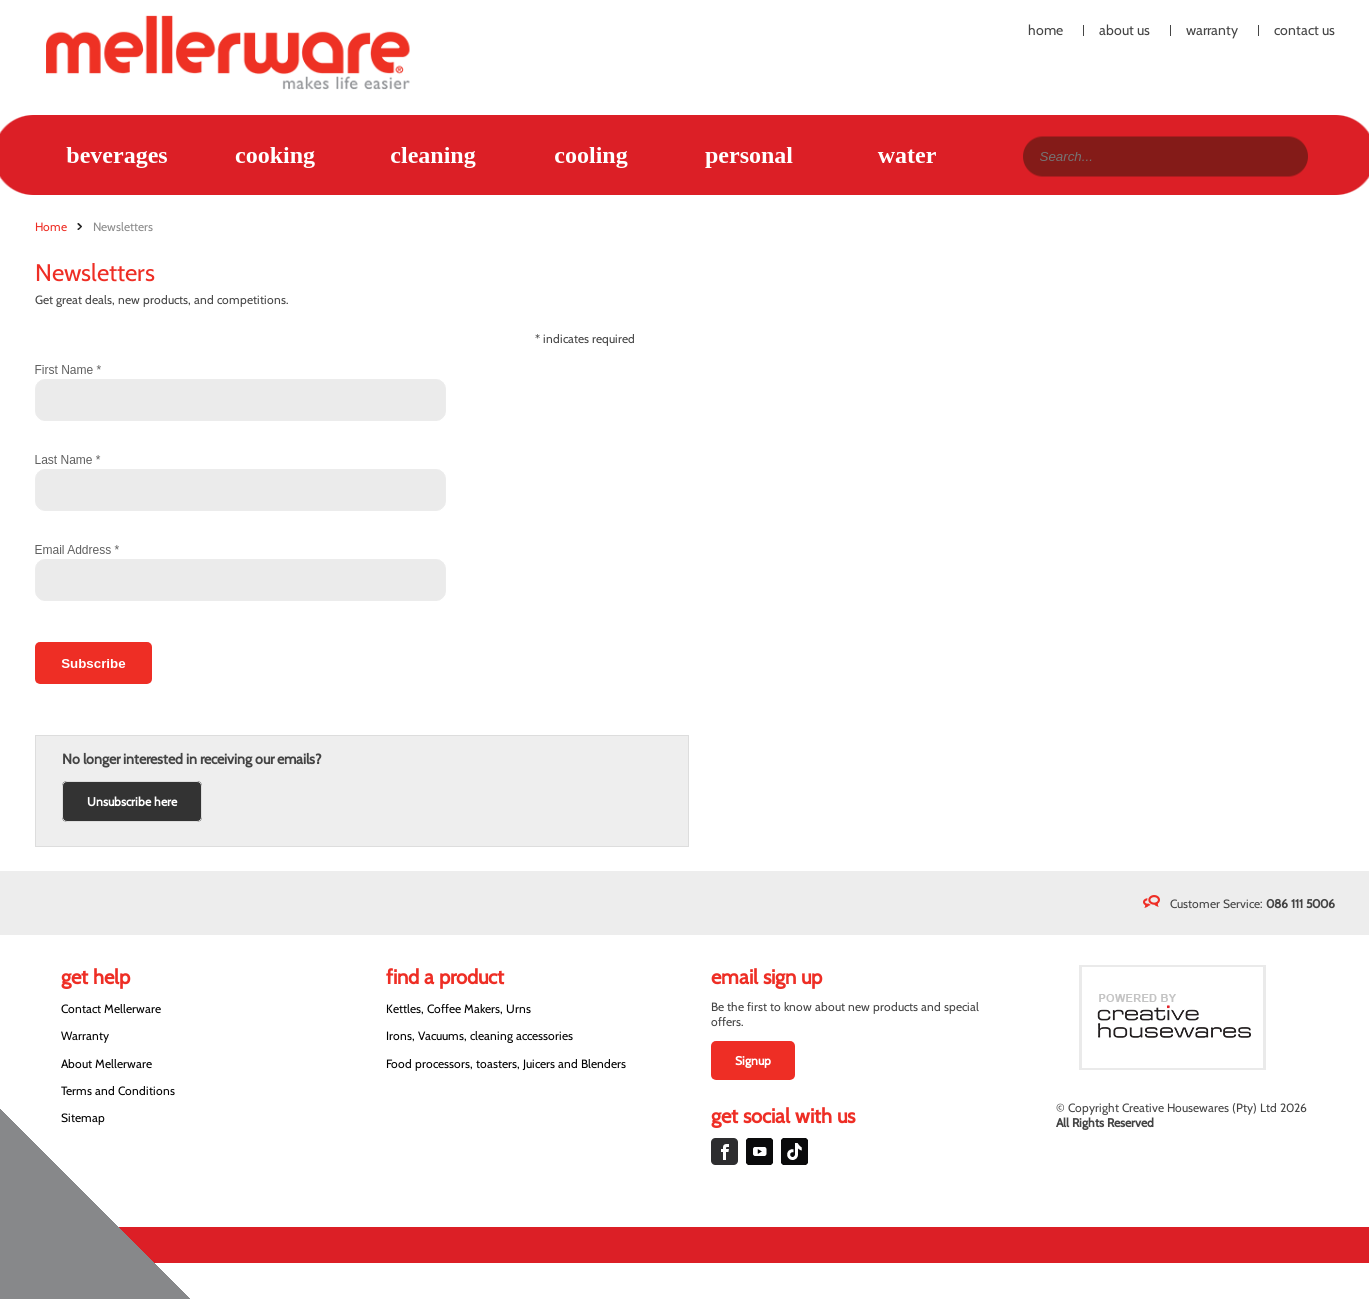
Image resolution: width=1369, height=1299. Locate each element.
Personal (749, 155)
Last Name (68, 460)
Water (907, 155)
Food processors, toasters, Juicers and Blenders (506, 1063)
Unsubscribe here (132, 801)
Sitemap (83, 1117)
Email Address (77, 550)
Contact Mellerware (111, 1008)
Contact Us (1304, 30)
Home (1045, 30)
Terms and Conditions (118, 1090)
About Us (1124, 30)
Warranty (1212, 30)
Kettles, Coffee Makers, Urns (458, 1008)
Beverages (116, 155)
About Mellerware (106, 1063)
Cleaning (432, 155)
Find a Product (445, 977)
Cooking (275, 155)
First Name (68, 370)
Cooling (590, 155)
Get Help (95, 977)
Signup (753, 1060)
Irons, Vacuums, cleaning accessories (479, 1035)
